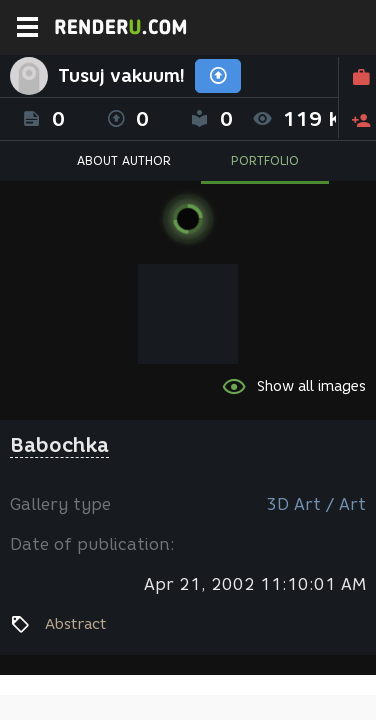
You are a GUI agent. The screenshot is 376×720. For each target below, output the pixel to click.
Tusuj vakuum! (121, 76)
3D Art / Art (316, 504)
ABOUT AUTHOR (124, 160)
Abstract (75, 624)
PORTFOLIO (265, 160)
